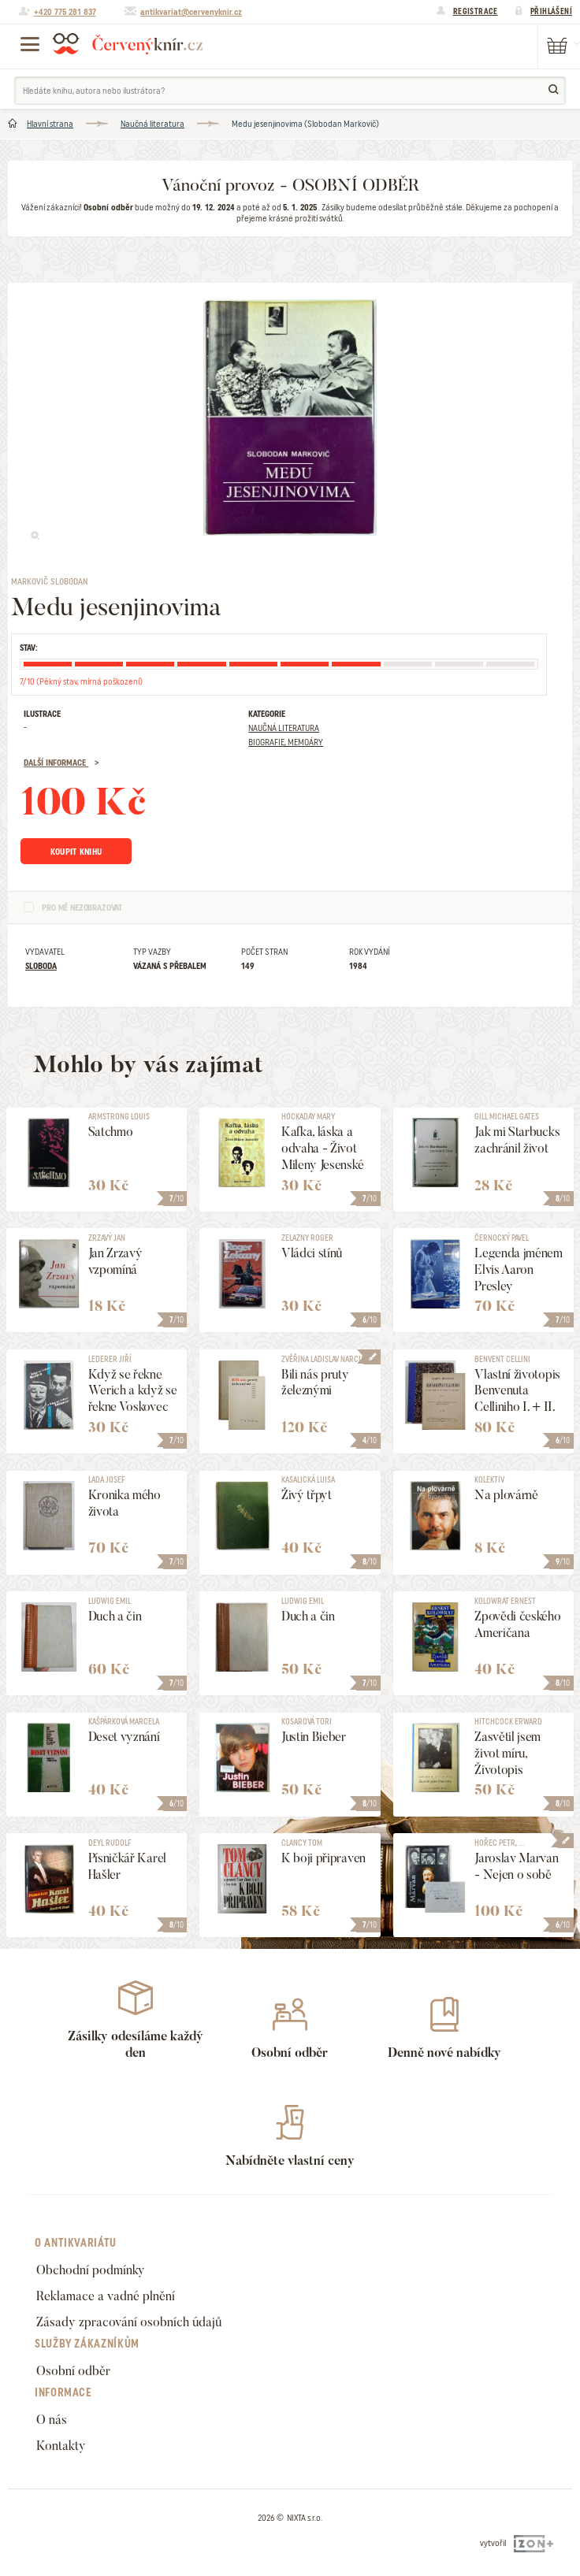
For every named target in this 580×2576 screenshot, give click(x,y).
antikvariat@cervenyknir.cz (191, 11)
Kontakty (61, 2445)
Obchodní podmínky (90, 2270)
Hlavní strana (50, 123)
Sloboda (41, 965)
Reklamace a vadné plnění (105, 2296)
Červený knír (127, 43)
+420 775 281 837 (65, 11)
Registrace (475, 11)
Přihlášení (551, 11)
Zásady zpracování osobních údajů (128, 2322)
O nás (51, 2419)
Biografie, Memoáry (285, 742)
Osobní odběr (73, 2371)
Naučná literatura (152, 123)
